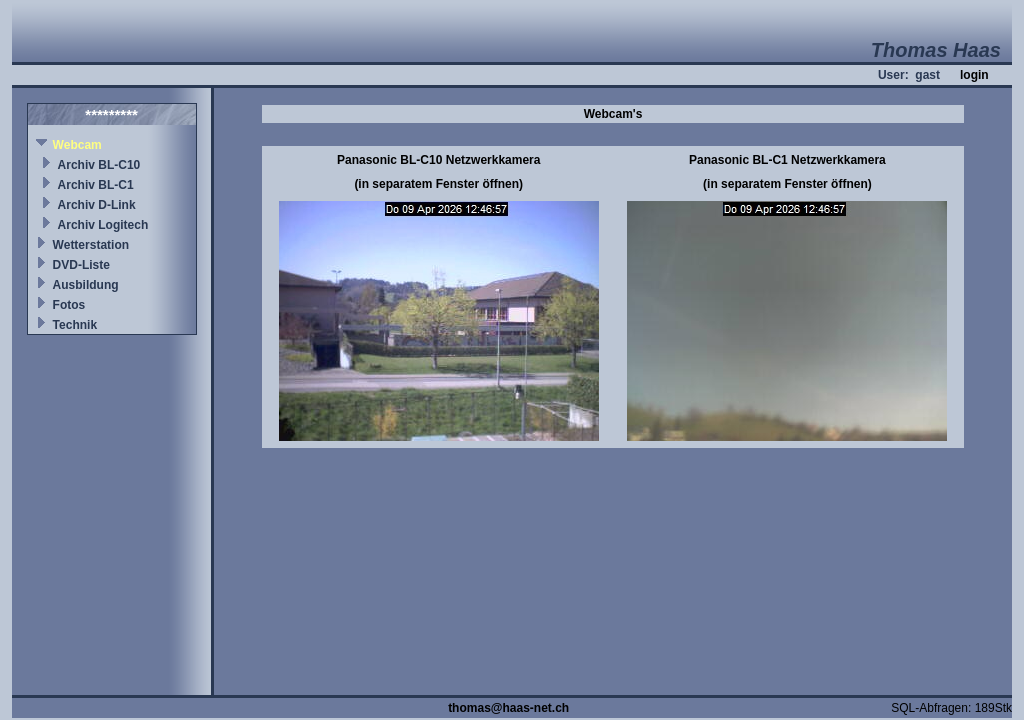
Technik (75, 325)
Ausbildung (86, 285)
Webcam (77, 145)
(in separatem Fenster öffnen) (438, 184)
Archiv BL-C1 (96, 185)
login (974, 75)
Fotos (69, 305)
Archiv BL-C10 (99, 165)
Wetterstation (91, 245)
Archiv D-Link (97, 205)
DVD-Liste (81, 265)
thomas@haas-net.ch (508, 708)
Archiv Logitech (103, 225)
